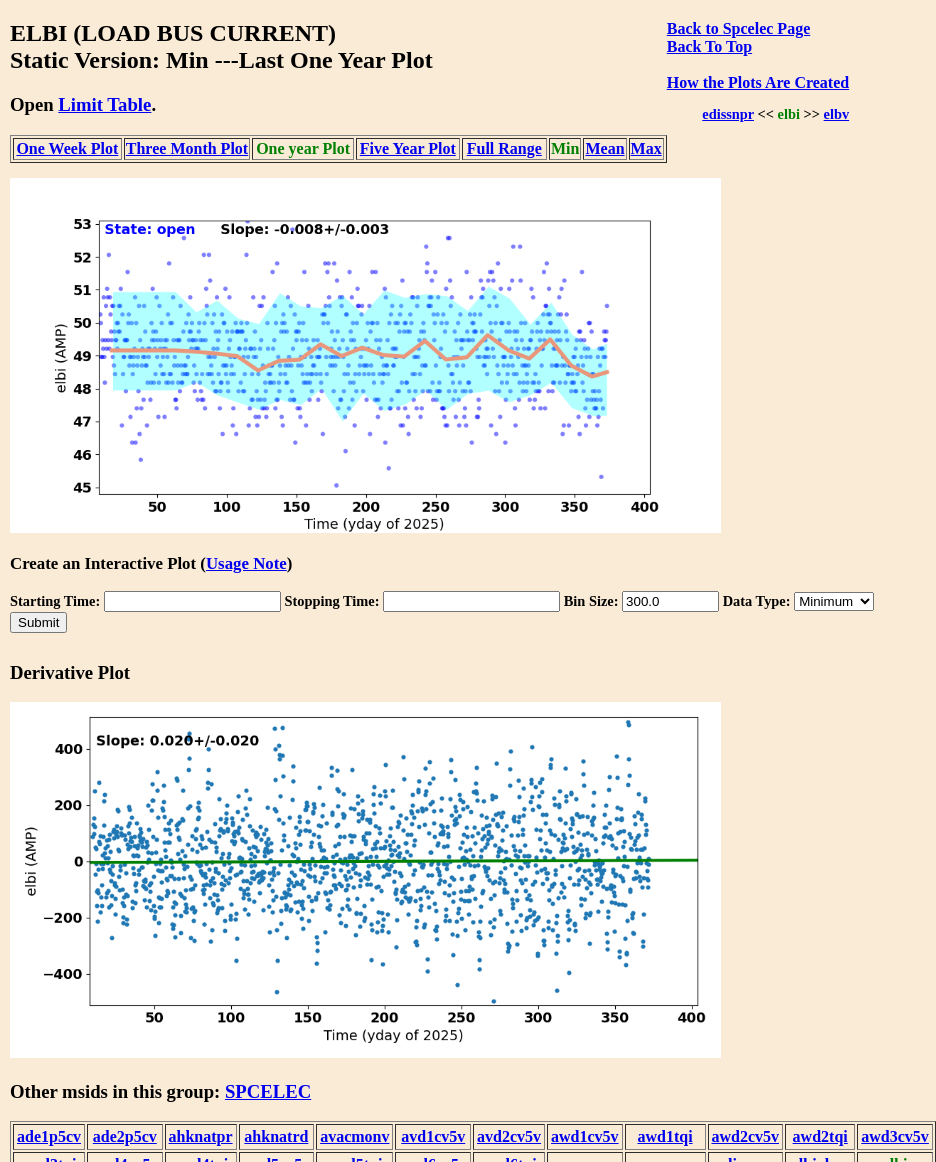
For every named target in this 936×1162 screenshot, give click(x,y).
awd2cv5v (746, 1136)
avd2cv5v (509, 1136)
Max (646, 148)
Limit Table (104, 104)
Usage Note (246, 563)
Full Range (504, 148)
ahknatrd (276, 1136)
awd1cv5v (585, 1136)
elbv (837, 114)
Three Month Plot (187, 148)
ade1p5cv (49, 1136)
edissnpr (728, 114)
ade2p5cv (125, 1136)
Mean (604, 148)
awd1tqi (664, 1136)
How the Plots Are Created (758, 82)
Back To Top (709, 46)
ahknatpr (201, 1136)
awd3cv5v (895, 1136)
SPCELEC (268, 1091)
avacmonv (354, 1136)
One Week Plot (67, 148)
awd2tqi (820, 1136)
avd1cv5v (433, 1136)
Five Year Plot (408, 148)
